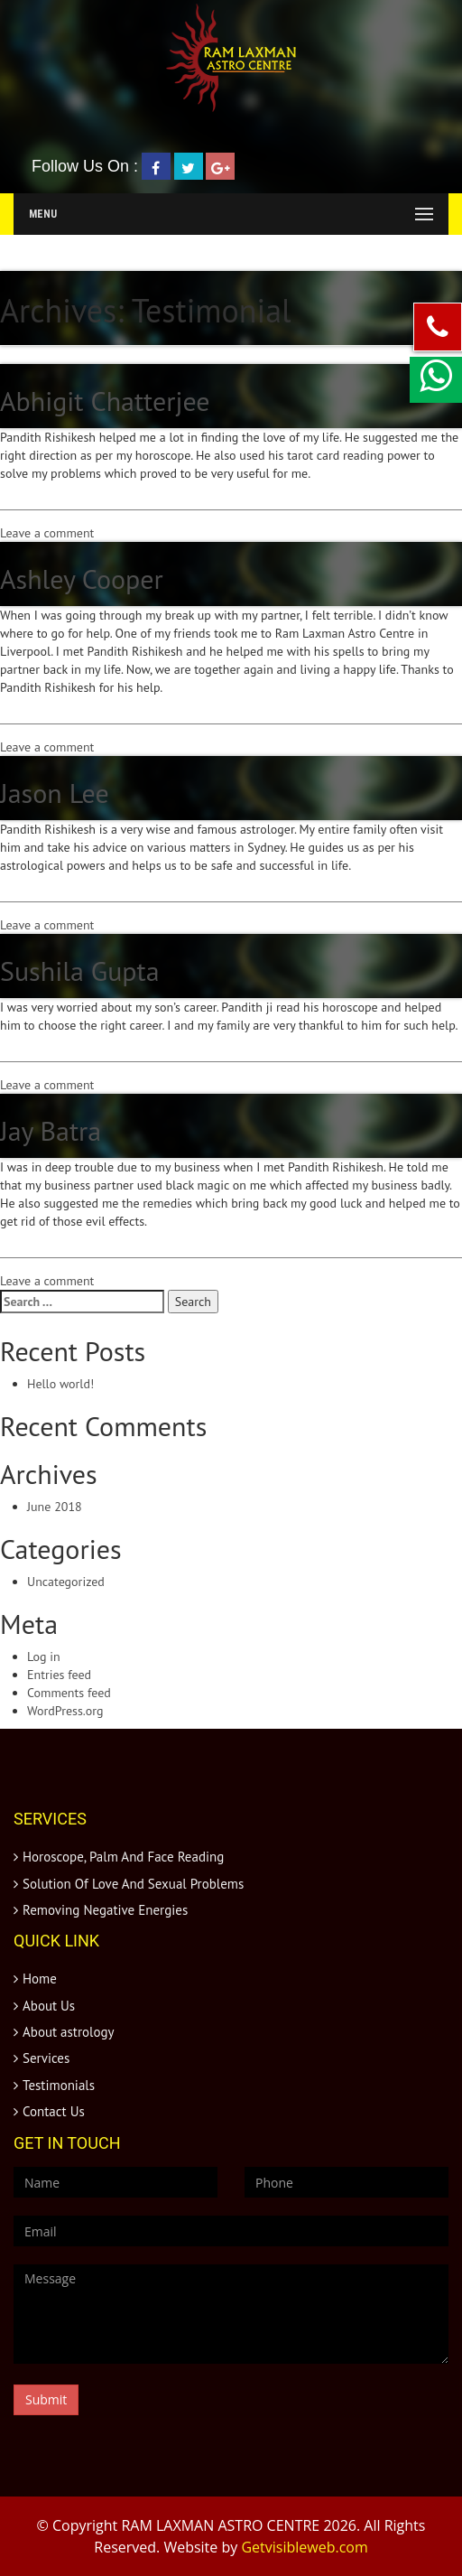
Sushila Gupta (80, 970)
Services (46, 2058)
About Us (49, 2005)
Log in (43, 1656)
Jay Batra (50, 1130)
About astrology (69, 2031)
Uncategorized (66, 1581)
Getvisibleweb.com (304, 2547)
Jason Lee (54, 792)
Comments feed (69, 1693)
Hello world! (60, 1384)
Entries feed (59, 1674)
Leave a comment (47, 533)
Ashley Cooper (81, 578)
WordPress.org (65, 1711)
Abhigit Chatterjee (105, 400)
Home (40, 1978)
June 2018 (54, 1506)
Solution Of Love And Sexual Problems (133, 1883)
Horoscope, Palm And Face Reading (123, 1856)
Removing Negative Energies (105, 1909)
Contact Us (54, 2111)
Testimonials (59, 2085)
